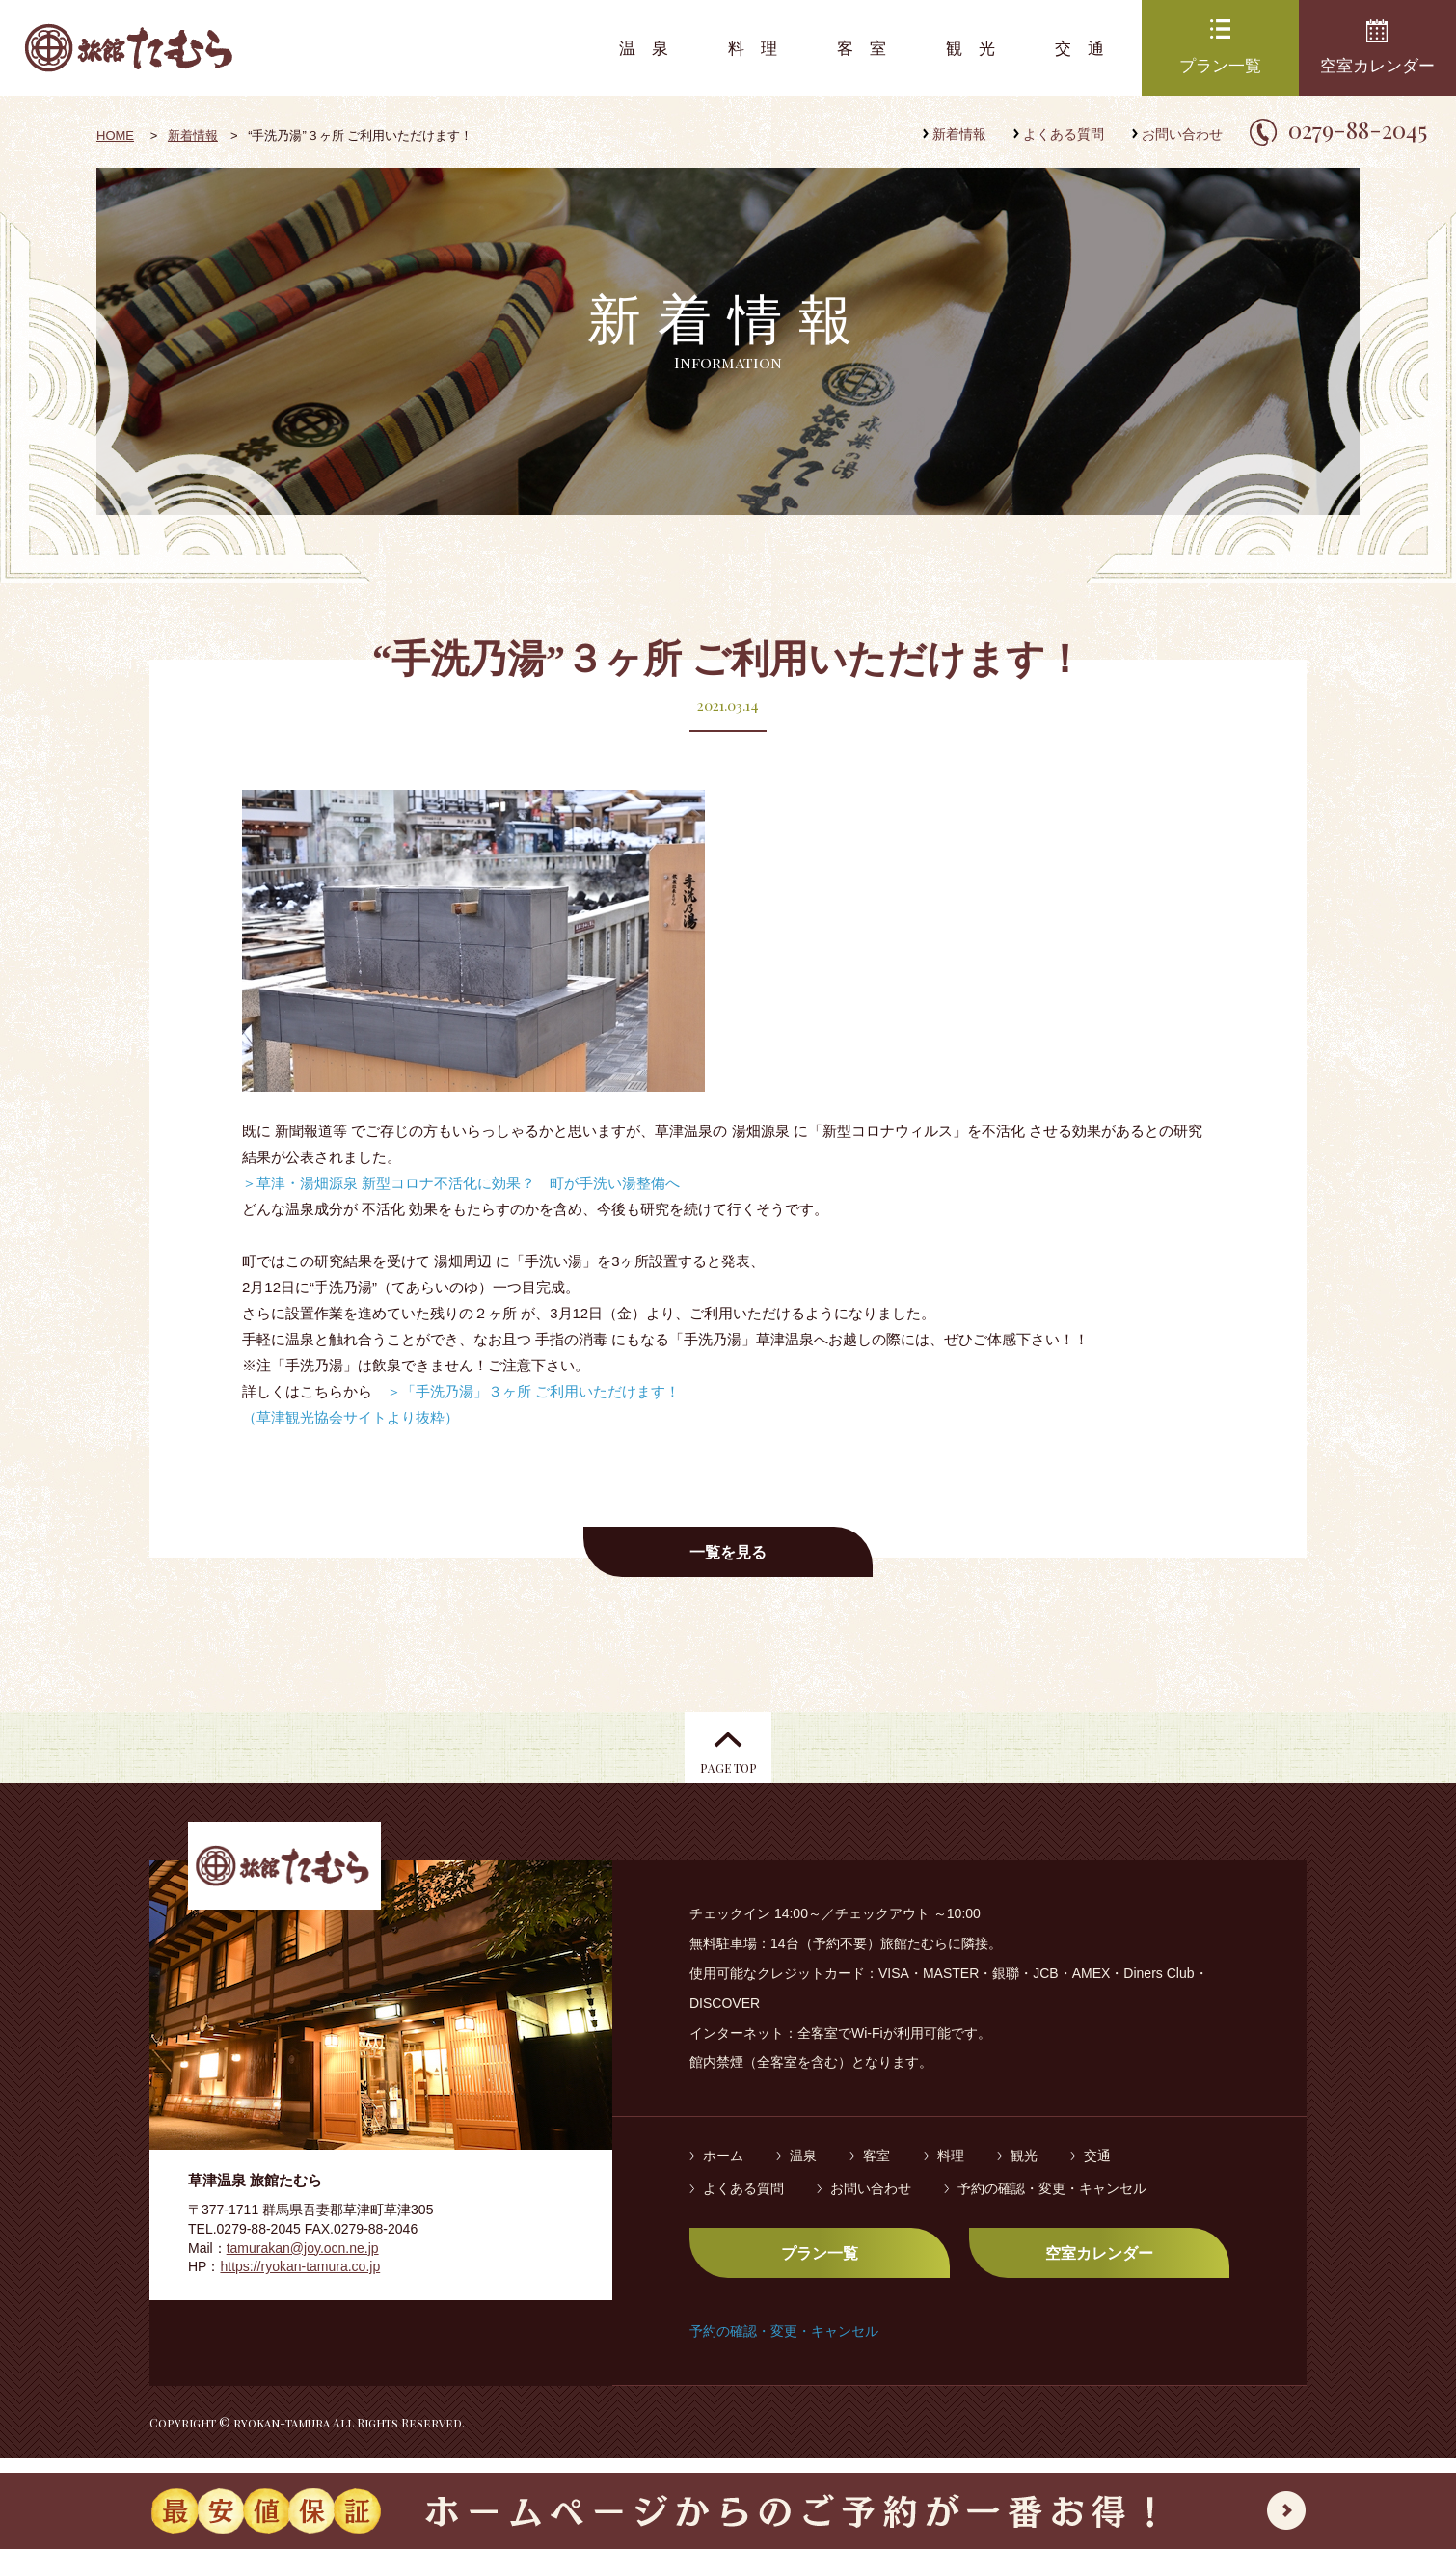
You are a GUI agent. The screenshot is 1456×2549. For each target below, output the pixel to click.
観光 (978, 49)
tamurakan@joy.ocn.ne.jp (303, 2262)
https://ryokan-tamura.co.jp (300, 2282)
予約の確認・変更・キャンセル (1051, 2202)
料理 (761, 49)
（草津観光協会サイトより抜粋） (350, 1417)
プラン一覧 (1220, 66)
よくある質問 (1063, 134)
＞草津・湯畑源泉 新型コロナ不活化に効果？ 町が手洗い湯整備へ (461, 1183)
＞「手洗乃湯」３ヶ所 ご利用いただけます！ (533, 1391)
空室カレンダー (1377, 66)
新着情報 (959, 134)
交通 (1087, 49)
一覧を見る (728, 1552)
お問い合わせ (1182, 134)
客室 (870, 49)
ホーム (723, 2171)
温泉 (652, 49)
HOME (115, 135)
